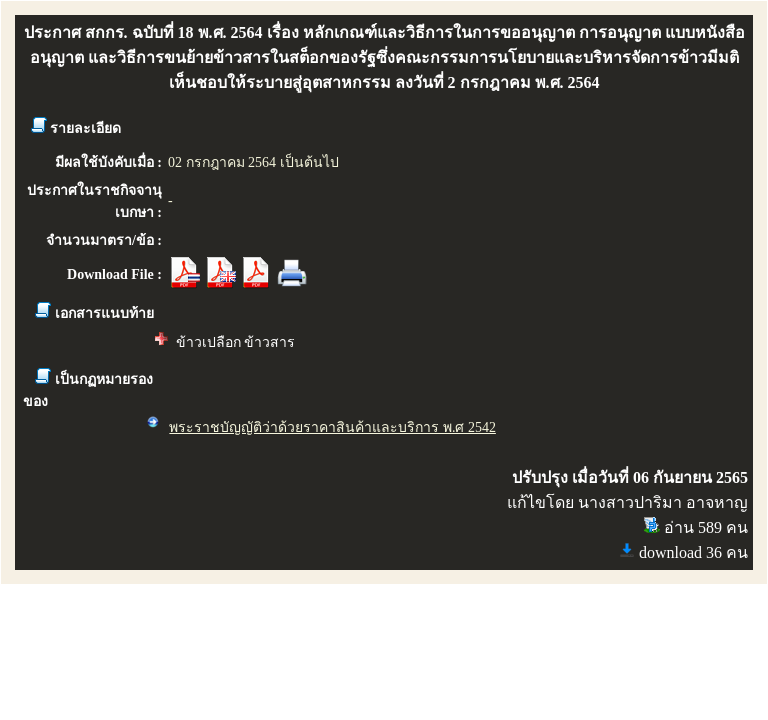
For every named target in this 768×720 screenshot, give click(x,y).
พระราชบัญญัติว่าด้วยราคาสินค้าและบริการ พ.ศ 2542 (332, 427)
